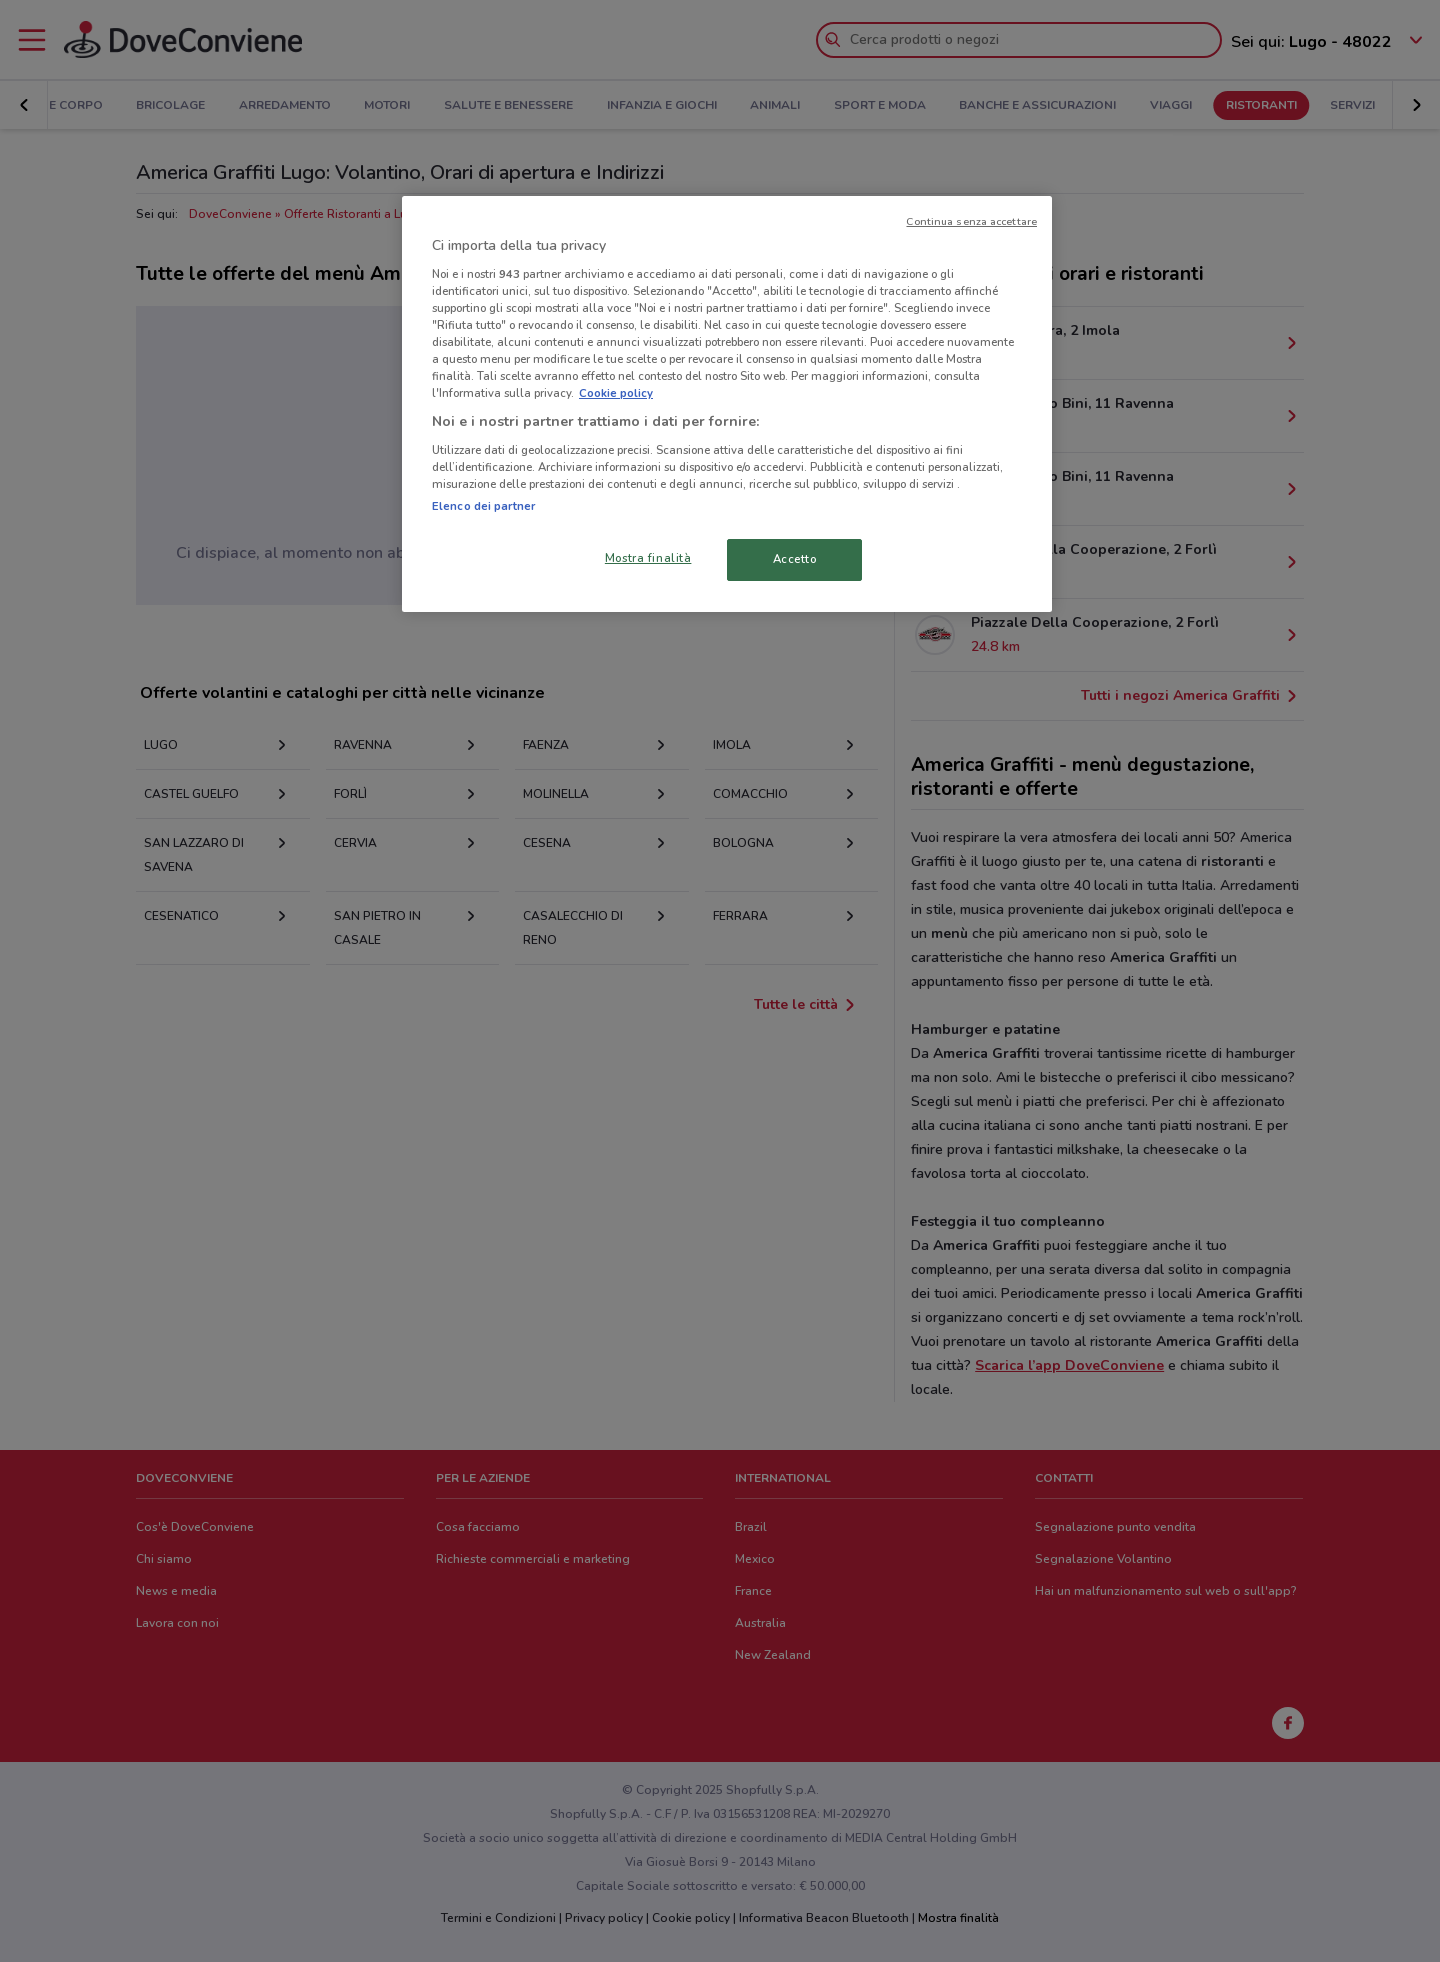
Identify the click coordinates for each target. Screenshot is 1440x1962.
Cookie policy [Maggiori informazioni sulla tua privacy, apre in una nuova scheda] (616, 393)
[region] (727, 404)
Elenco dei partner (483, 506)
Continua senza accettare (971, 221)
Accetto (795, 559)
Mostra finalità (648, 558)
